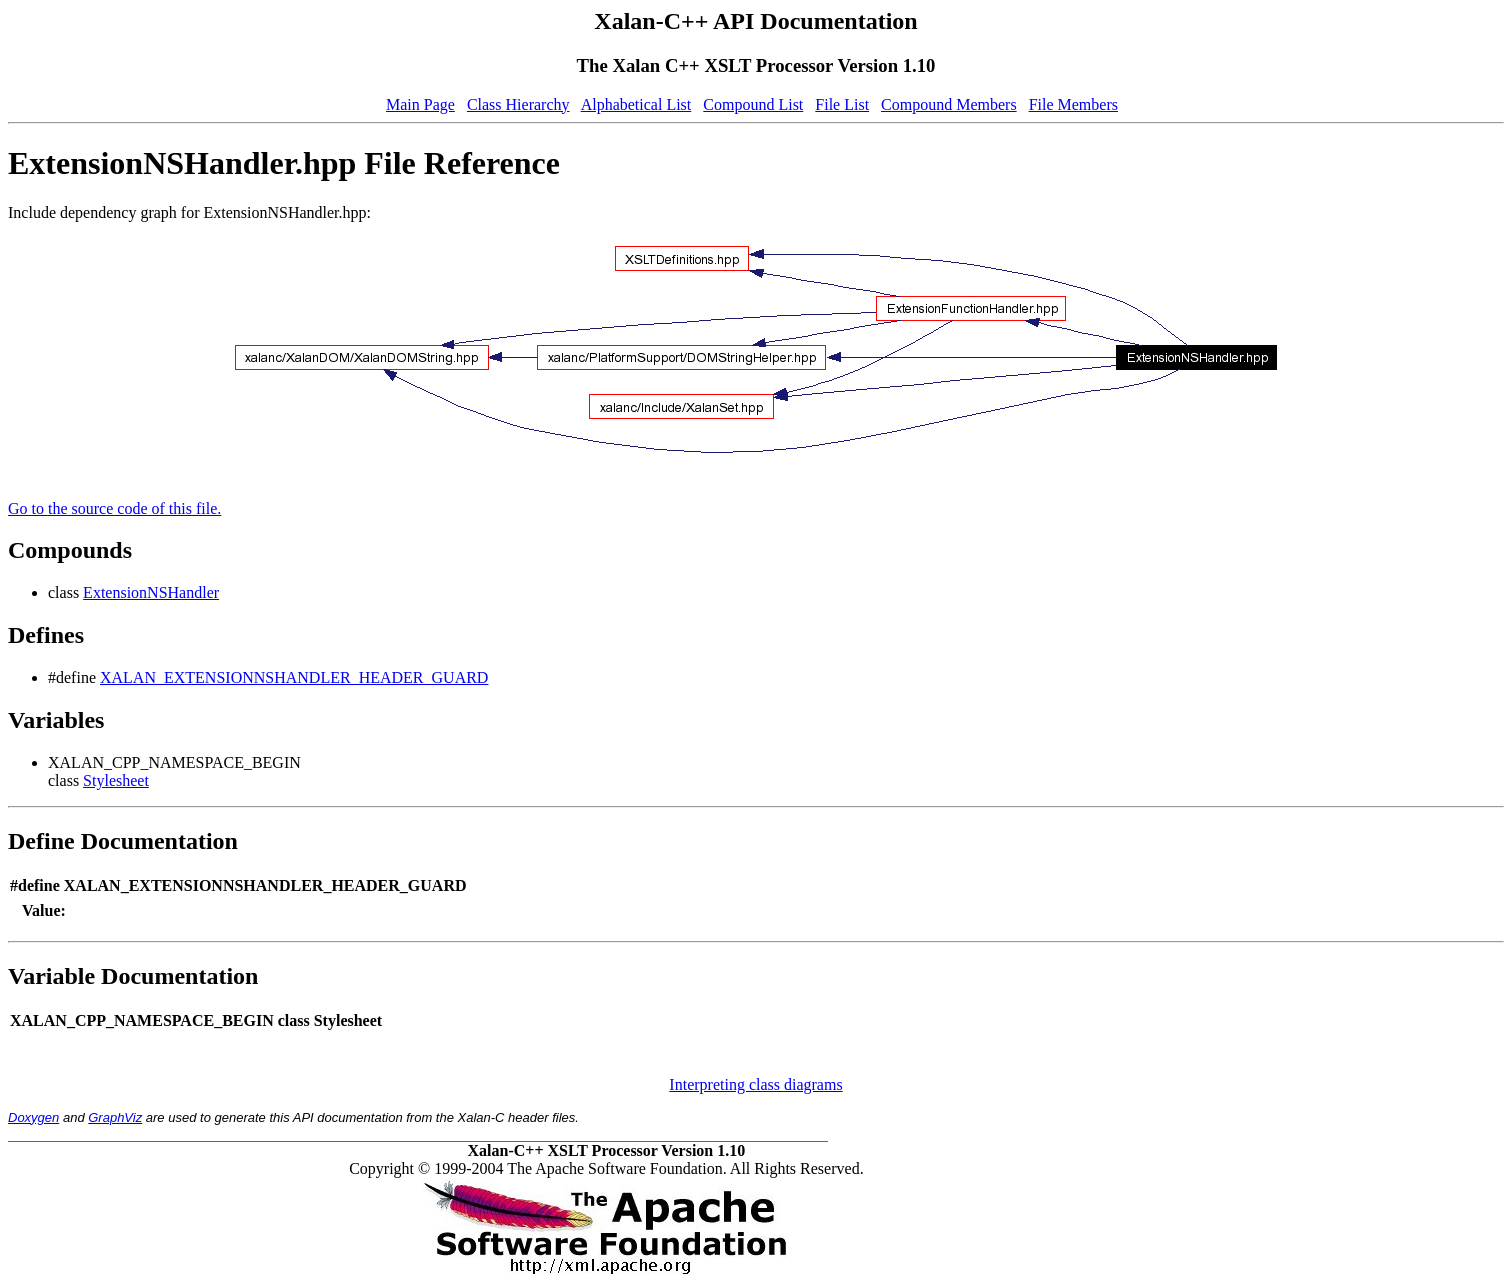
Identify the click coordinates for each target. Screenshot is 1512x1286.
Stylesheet (116, 780)
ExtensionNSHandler (151, 592)
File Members (1073, 104)
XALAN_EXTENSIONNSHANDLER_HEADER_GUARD (294, 677)
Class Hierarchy (518, 104)
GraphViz (115, 1117)
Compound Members (949, 104)
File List (842, 104)
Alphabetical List (636, 104)
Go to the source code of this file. (114, 508)
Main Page (420, 104)
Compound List (753, 104)
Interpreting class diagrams (755, 1084)
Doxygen (33, 1117)
